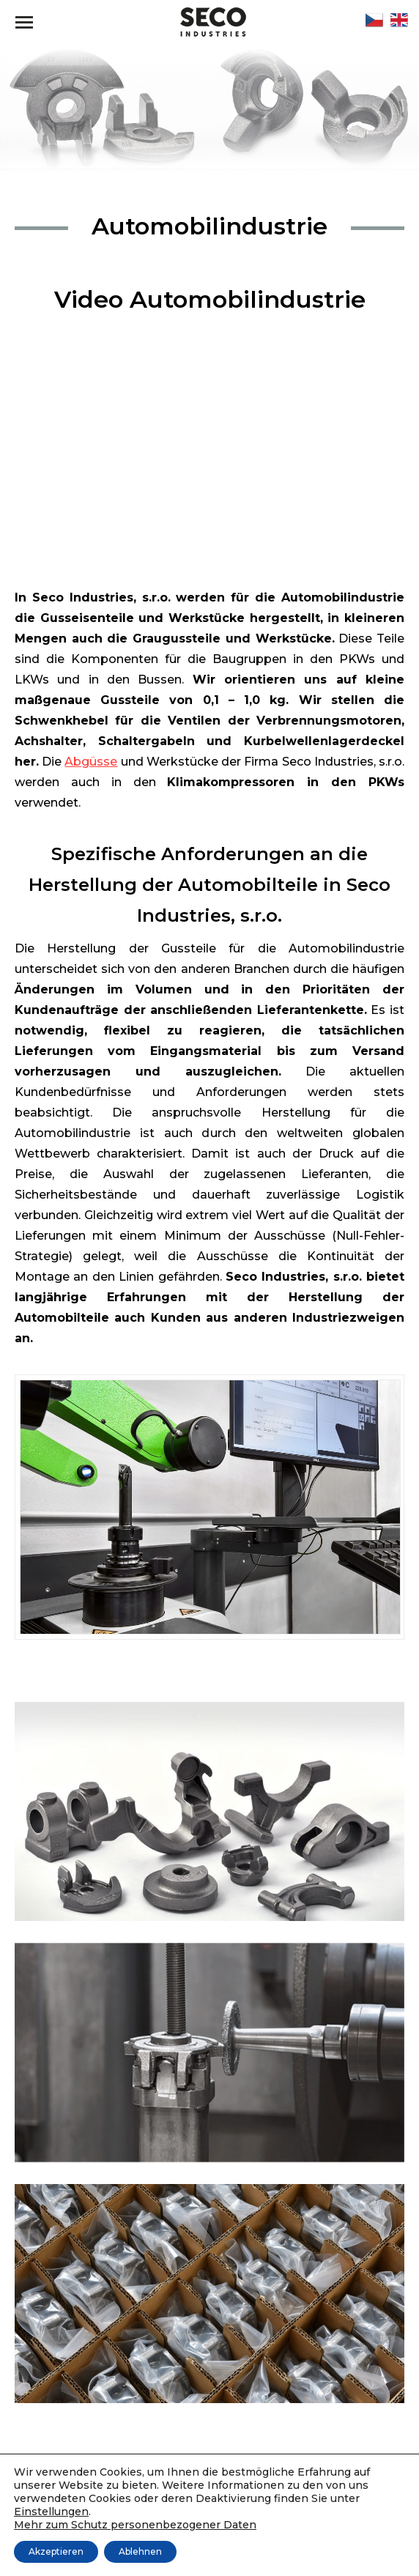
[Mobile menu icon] (24, 22)
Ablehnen (140, 2551)
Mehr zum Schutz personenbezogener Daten (135, 2524)
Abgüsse (90, 762)
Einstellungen (51, 2511)
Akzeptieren (56, 2551)
